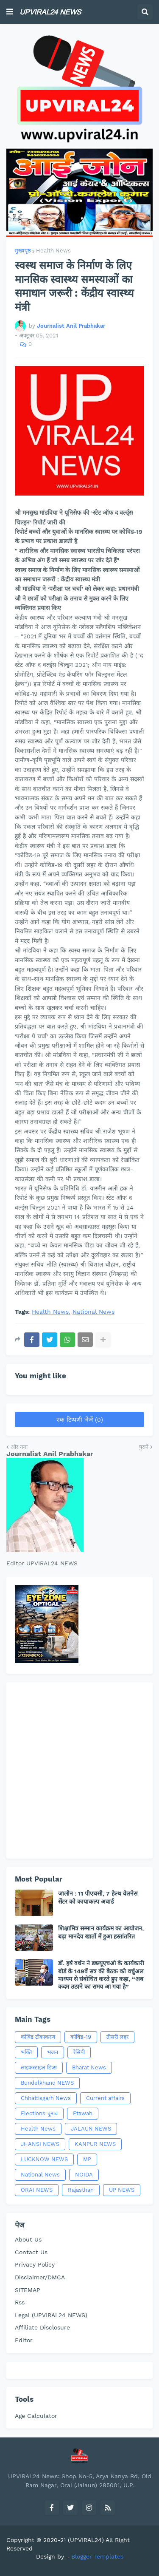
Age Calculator (36, 2415)
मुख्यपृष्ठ (23, 250)
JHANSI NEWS (40, 2144)
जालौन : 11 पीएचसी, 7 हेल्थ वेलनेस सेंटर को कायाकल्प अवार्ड (97, 1897)
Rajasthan (81, 2190)
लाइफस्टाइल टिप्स (39, 2067)
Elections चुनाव (39, 2113)
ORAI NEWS (37, 2190)
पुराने (143, 1447)
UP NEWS (121, 2190)
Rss (20, 2302)
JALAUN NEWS (91, 2128)
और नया (19, 1447)
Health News (53, 250)
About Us (28, 2239)
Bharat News (89, 2067)
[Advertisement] (79, 1770)
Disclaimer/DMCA (40, 2277)
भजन (52, 2052)
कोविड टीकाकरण (38, 2037)
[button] (10, 12)
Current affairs (105, 2098)
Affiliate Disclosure (42, 2327)
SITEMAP (27, 2290)
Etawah (82, 2113)
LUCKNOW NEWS (44, 2159)
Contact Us (31, 2252)
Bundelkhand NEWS (47, 2083)
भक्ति (26, 2052)
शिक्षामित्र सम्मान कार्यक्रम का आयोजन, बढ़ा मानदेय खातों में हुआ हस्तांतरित (101, 1932)
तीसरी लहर (117, 2037)
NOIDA (84, 2174)
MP (87, 2159)
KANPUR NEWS (95, 2144)
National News (93, 1312)
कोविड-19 (80, 2037)
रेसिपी (79, 2052)
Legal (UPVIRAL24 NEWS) (51, 2315)
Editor (24, 2340)
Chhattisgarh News (46, 2098)
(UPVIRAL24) (86, 2539)
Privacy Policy (35, 2264)
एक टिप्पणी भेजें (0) (79, 1419)
